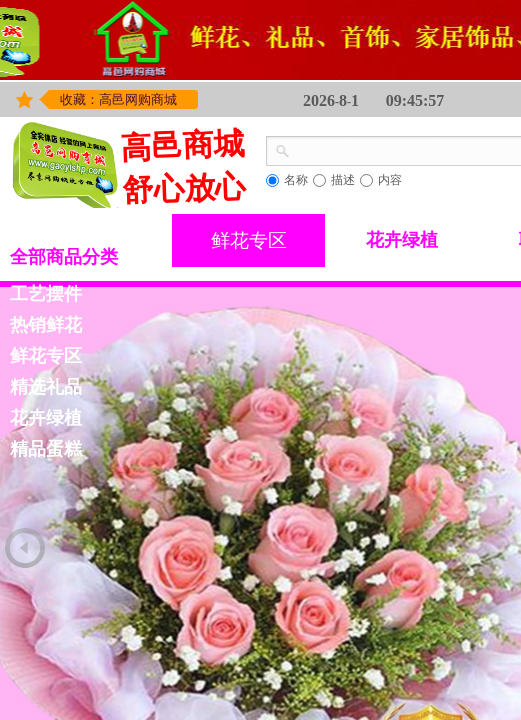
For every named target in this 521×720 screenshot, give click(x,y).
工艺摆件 (46, 294)
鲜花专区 (249, 240)
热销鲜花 (46, 325)
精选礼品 (46, 387)
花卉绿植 (402, 240)
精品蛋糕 (46, 449)
